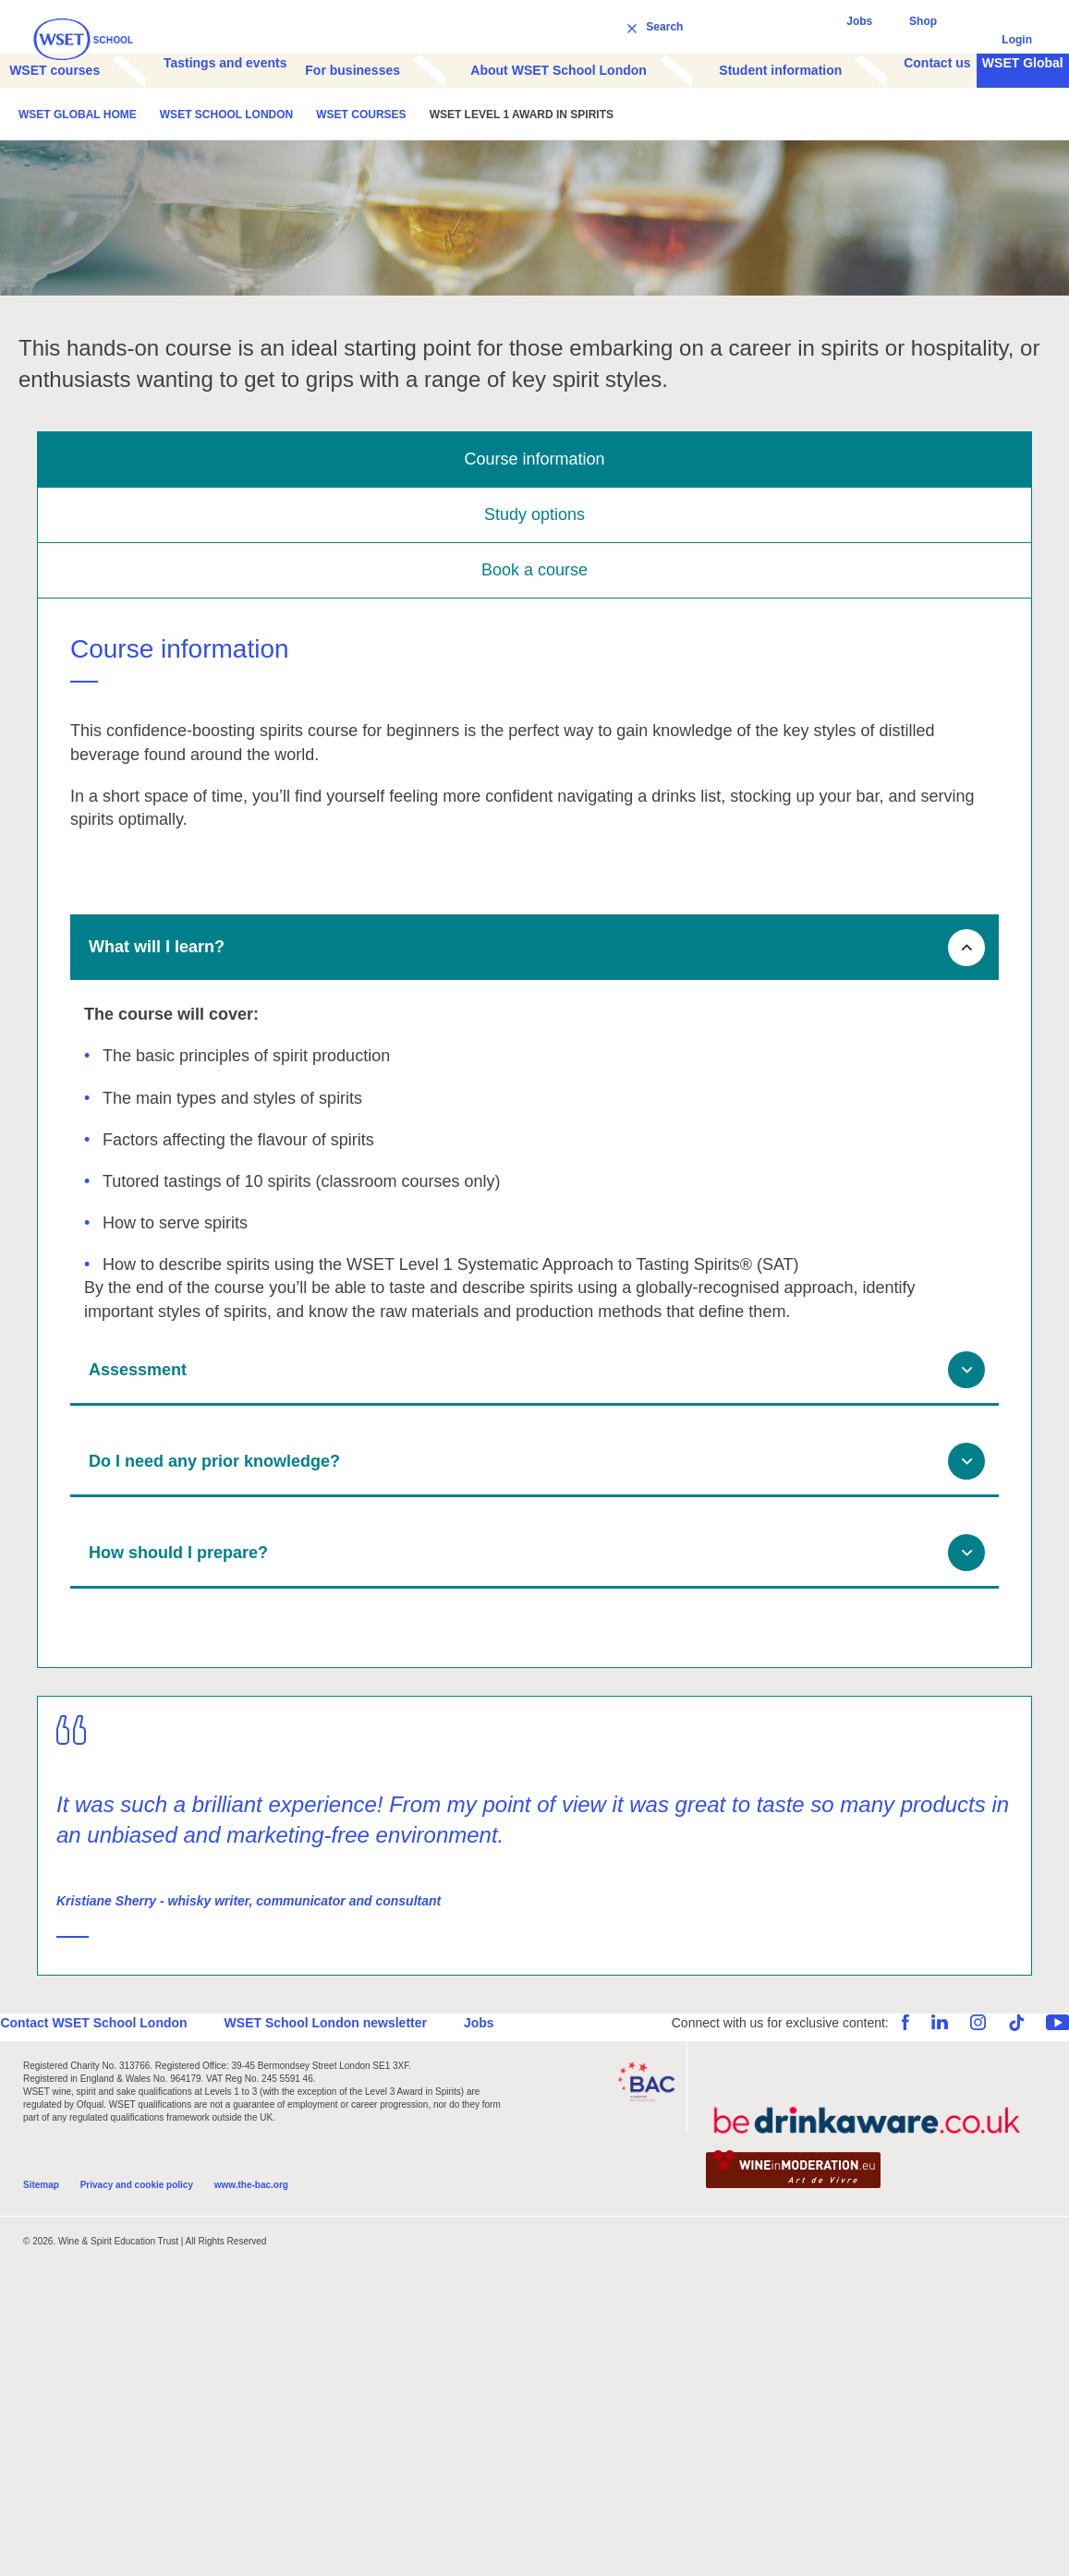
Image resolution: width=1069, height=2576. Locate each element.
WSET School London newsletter (348, 2086)
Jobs (873, 39)
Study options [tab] (534, 560)
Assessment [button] (544, 1416)
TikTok (993, 2086)
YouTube (1035, 2086)
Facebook (882, 2086)
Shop (927, 39)
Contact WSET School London (116, 2086)
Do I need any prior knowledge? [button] (544, 1508)
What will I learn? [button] (544, 993)
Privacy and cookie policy (136, 2259)
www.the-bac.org (251, 2259)
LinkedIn (916, 2086)
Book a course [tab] (534, 616)
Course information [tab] (534, 505)
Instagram (955, 2086)
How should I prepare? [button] (544, 1599)
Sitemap (41, 2259)
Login (1017, 39)
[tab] (534, 993)
